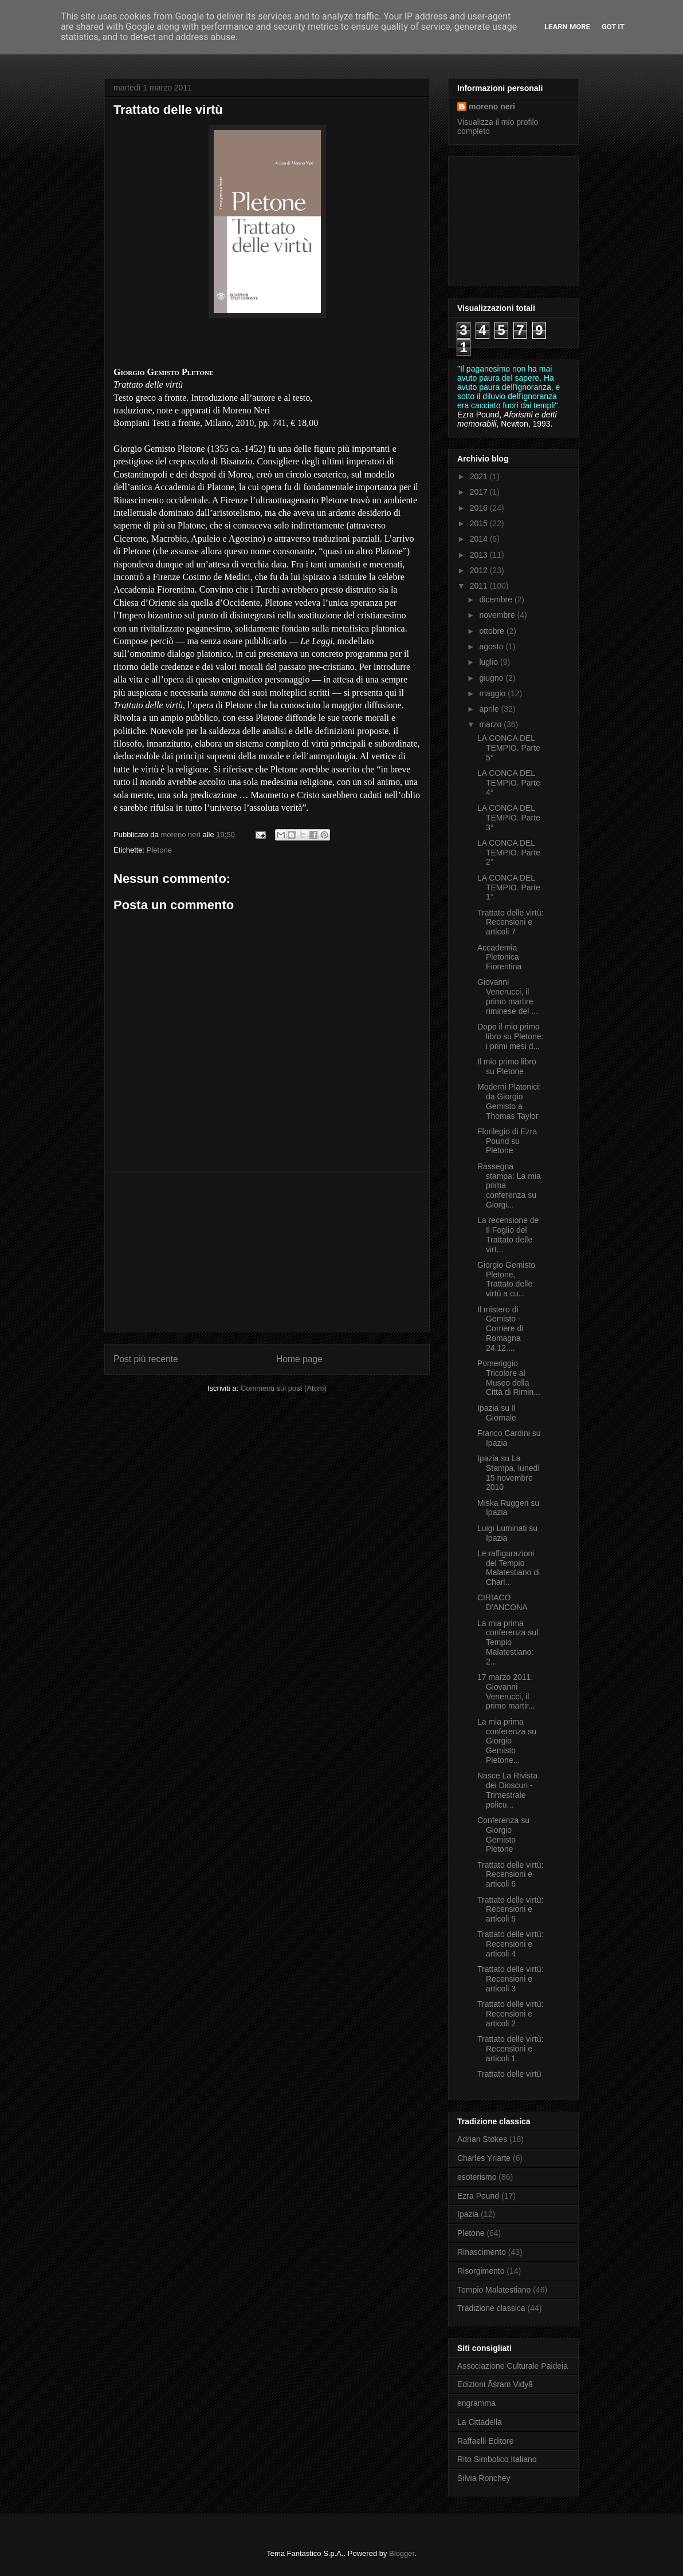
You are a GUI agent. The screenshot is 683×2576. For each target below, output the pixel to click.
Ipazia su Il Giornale (496, 1412)
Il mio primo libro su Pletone (506, 1066)
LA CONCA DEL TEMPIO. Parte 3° (508, 817)
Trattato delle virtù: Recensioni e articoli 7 (510, 922)
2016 (480, 507)
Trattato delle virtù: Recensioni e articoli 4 (510, 1944)
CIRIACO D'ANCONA (502, 1602)
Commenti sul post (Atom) (284, 1388)
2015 (480, 523)
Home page (299, 1359)
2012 (480, 570)
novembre (498, 615)
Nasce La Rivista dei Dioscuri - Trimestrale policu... (507, 1790)
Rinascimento (481, 2252)
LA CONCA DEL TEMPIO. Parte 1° (508, 887)
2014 (480, 538)
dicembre (496, 599)
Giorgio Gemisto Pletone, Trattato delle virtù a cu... (506, 1279)
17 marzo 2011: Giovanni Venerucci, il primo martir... (506, 1691)
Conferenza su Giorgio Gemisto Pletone (503, 1834)
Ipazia (467, 2214)
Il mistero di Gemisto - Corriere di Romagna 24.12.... (500, 1328)
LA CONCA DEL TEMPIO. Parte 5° (508, 747)
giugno (492, 678)
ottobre (492, 631)
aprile (490, 708)
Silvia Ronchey (484, 2478)
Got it (613, 26)
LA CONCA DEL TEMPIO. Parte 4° (508, 782)
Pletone (159, 850)
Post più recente (145, 1359)
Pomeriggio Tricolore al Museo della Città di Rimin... (508, 1378)
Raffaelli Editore (485, 2440)
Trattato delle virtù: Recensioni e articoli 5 (510, 1909)
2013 (480, 554)
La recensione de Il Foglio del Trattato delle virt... (508, 1234)
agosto (492, 646)
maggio (493, 693)
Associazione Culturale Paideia (512, 2365)
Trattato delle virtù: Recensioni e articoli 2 (510, 2013)
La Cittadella (479, 2422)
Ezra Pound (478, 2195)
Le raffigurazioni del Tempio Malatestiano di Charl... (508, 1568)
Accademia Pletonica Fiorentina (499, 957)
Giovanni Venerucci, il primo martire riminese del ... (507, 996)
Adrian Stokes (482, 2139)
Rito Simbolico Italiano (497, 2459)
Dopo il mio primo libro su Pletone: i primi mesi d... (510, 1036)
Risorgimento (480, 2270)
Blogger (401, 2553)
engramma (476, 2403)
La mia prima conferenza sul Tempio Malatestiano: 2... (507, 1642)
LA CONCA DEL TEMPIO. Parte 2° (508, 852)
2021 (480, 476)
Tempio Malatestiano (494, 2289)
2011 (480, 585)
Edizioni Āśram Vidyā (495, 2384)
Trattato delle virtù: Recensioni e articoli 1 (510, 2048)
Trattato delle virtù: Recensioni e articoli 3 (510, 1978)
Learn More (567, 26)
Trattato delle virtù (509, 2073)
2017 (480, 491)
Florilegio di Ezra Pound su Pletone (507, 1141)
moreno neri (492, 106)
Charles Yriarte (484, 2158)
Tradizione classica (491, 2308)
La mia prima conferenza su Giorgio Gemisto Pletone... (506, 1741)
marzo (491, 724)
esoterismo (476, 2176)
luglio (489, 661)
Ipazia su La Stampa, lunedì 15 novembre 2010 (508, 1473)
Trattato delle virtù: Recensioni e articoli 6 (510, 1874)
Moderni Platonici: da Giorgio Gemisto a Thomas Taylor (509, 1101)
